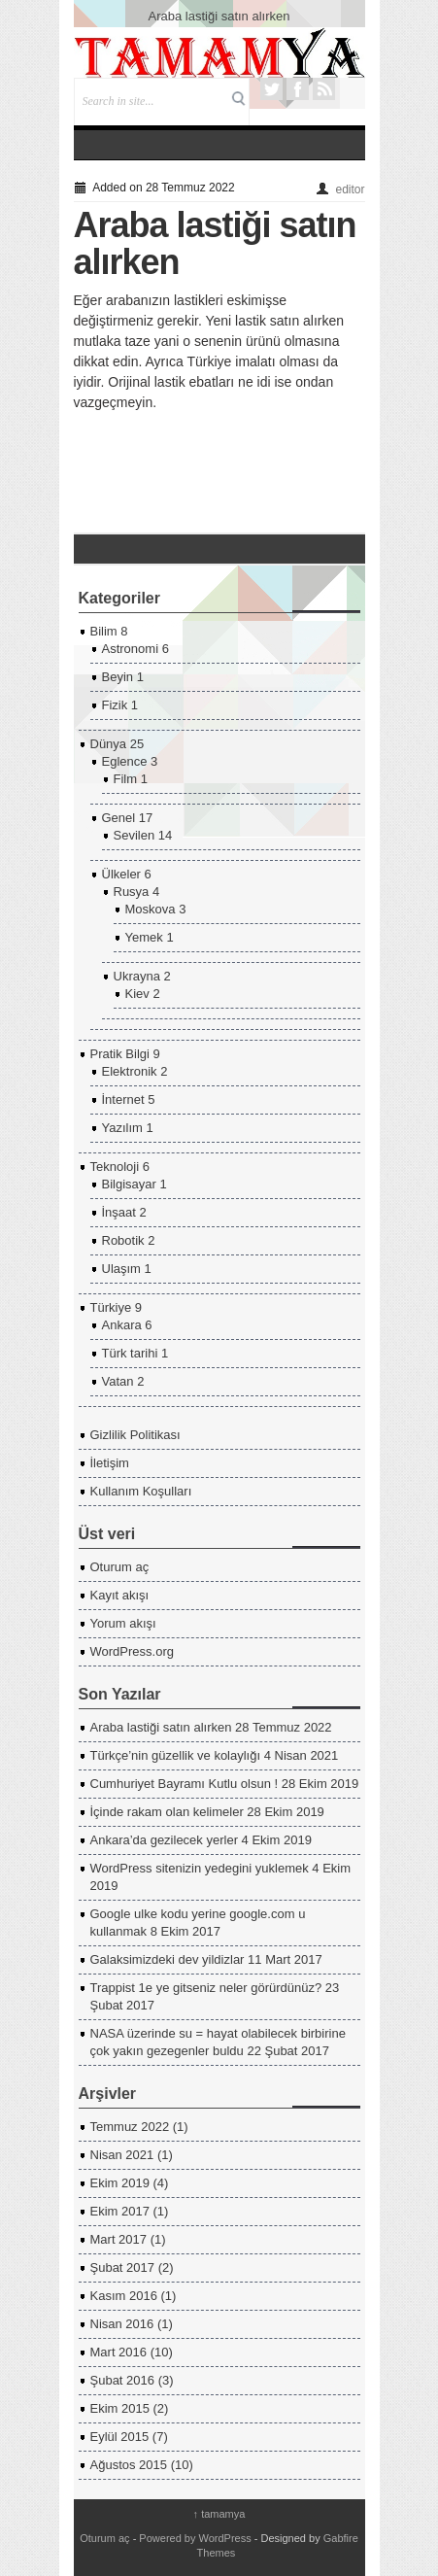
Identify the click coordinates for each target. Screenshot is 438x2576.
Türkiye (111, 1307)
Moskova (150, 909)
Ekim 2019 (120, 2183)
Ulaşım (121, 1268)
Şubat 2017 (122, 2267)
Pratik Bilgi (120, 1054)
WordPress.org (132, 1651)
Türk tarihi (130, 1353)
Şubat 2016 (122, 2380)
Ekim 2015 (120, 2408)
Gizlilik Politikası (135, 1434)
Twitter (271, 89)
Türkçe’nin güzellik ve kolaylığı (175, 1755)
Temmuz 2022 (130, 2126)
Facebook (297, 89)
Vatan (118, 1381)
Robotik (123, 1240)
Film (126, 779)
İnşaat (119, 1212)
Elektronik (129, 1071)
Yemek (144, 937)
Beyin (118, 677)
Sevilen (134, 835)
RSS (324, 89)
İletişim (109, 1463)
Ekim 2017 (120, 2211)
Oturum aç (120, 1567)
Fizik (115, 705)
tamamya (219, 2514)
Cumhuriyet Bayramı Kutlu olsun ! (184, 1783)
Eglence (125, 761)
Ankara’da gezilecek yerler (164, 1840)
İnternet (123, 1099)
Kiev (137, 993)
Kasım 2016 (123, 2295)
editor (349, 189)
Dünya (108, 744)
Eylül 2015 (120, 2436)
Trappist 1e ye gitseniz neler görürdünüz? (206, 1987)
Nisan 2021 (122, 2154)
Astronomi (130, 648)
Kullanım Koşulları (141, 1491)
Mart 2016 (119, 2352)
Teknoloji (115, 1166)
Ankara (122, 1325)
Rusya (132, 891)
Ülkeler (121, 874)
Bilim (104, 631)
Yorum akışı (123, 1623)
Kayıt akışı (120, 1595)
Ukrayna (137, 976)
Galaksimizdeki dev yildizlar (167, 1959)
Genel (119, 817)
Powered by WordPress (195, 2538)
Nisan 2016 (122, 2324)
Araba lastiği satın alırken (219, 16)
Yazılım (122, 1127)
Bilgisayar (129, 1184)
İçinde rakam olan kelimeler (167, 1811)
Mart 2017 (119, 2239)
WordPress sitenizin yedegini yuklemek (199, 1868)
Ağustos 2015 (129, 2464)
